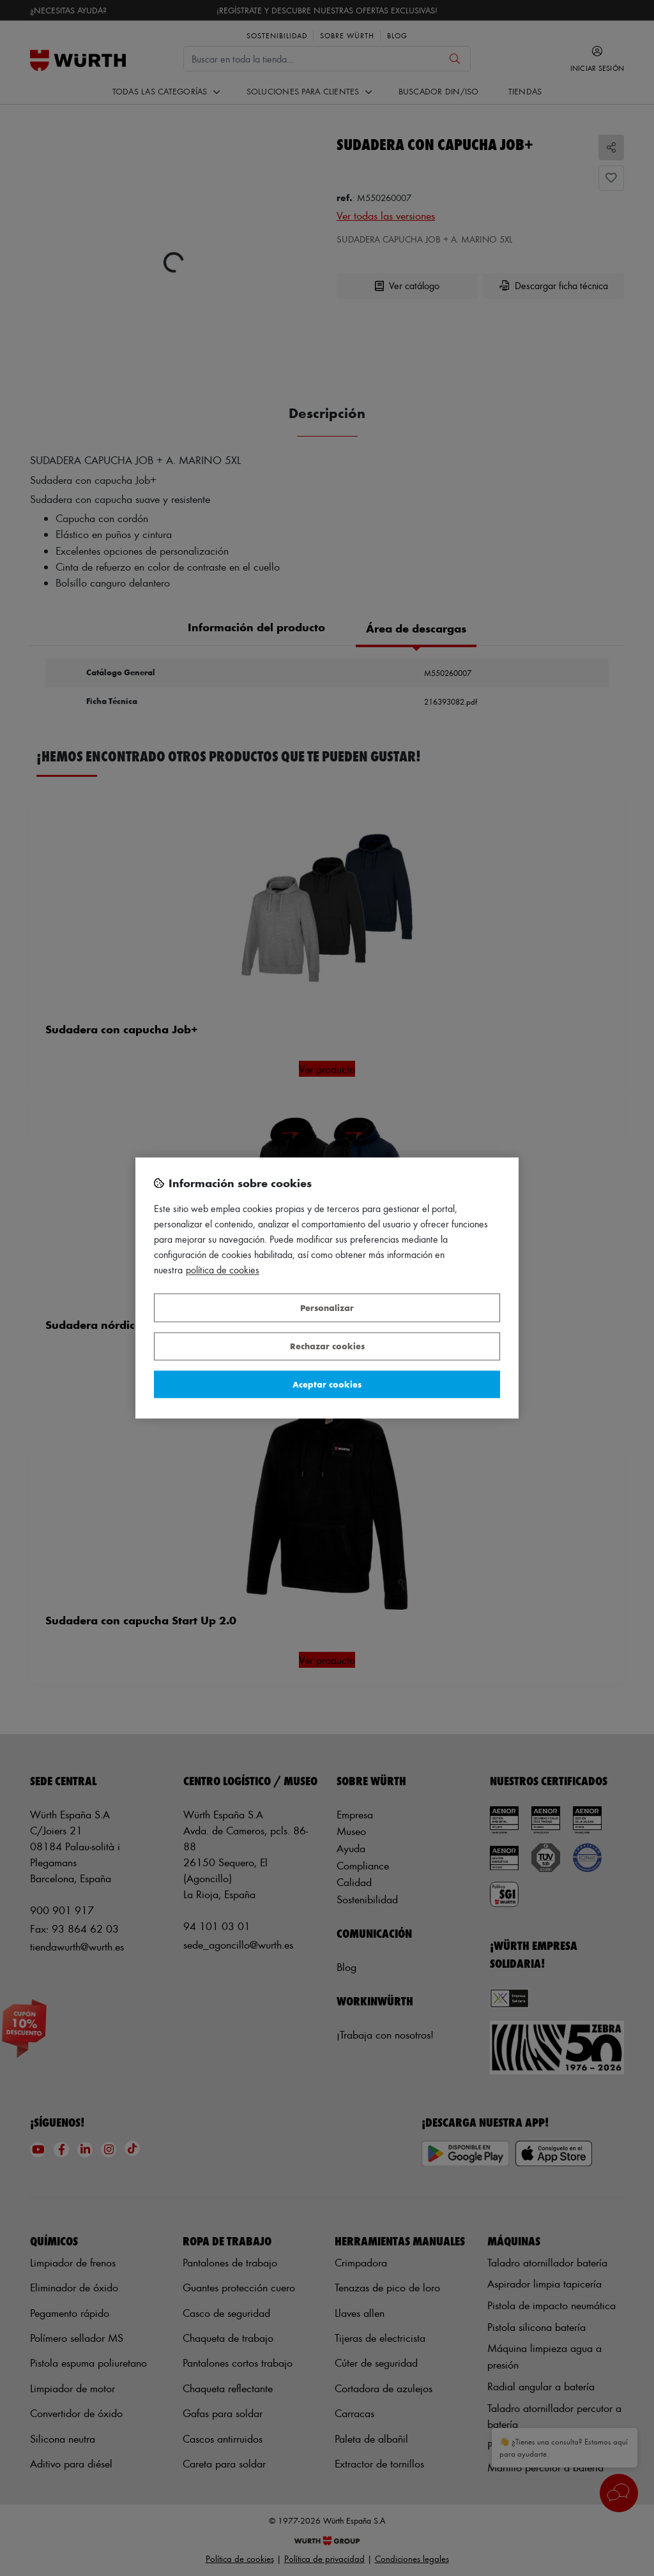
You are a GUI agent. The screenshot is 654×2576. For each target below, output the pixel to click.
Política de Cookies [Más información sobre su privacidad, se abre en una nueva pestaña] (222, 1270)
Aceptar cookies (327, 1384)
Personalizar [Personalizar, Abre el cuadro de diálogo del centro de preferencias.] (327, 1307)
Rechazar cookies (327, 1346)
